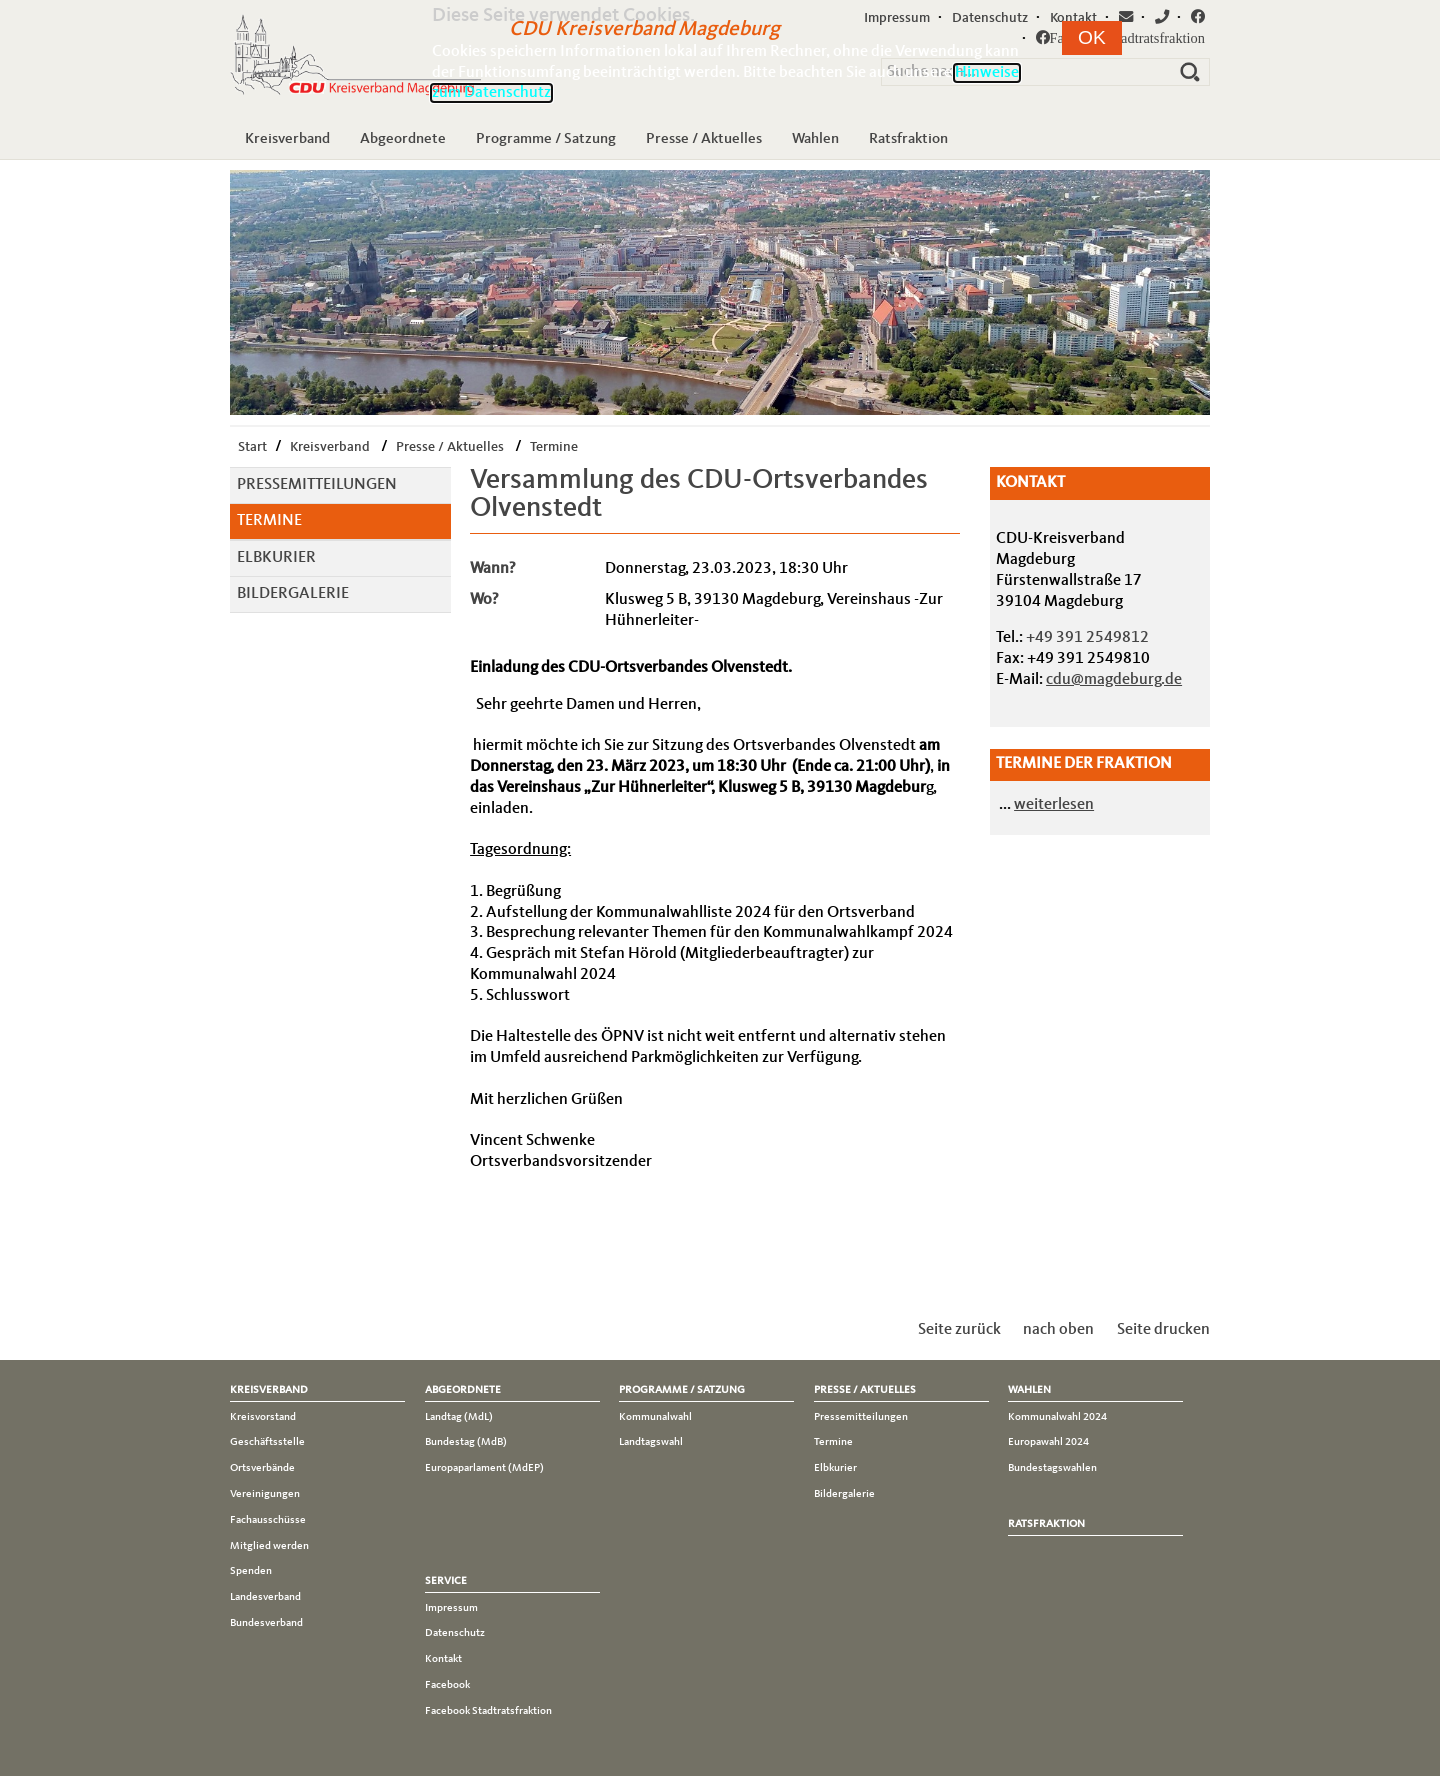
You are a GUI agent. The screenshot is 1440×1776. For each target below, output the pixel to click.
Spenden (251, 1571)
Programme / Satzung (546, 139)
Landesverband (265, 1597)
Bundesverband (266, 1623)
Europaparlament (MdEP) (484, 1468)
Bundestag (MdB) (466, 1442)
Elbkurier (276, 558)
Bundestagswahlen (1052, 1468)
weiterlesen (1054, 805)
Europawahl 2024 (1048, 1442)
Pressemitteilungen (317, 485)
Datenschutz (455, 1633)
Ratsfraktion (908, 139)
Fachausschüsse (268, 1520)
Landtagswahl (651, 1442)
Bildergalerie (293, 594)
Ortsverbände (262, 1468)
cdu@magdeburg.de (1114, 680)
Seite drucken (1163, 1330)
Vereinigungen (265, 1494)
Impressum (451, 1608)
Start (252, 447)
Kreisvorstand (263, 1417)
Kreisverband (287, 139)
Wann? (493, 569)
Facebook (447, 1685)
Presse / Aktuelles (704, 139)
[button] (1092, 38)
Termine (554, 447)
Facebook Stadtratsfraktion (488, 1711)
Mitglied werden (269, 1546)
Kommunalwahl (655, 1417)
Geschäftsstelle (267, 1442)
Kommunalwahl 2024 (1057, 1417)
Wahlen (815, 139)
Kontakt (443, 1659)
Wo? (484, 600)
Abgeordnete (403, 139)
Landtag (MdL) (459, 1417)
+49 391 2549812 (1087, 638)
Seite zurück (959, 1330)
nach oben (1058, 1330)
